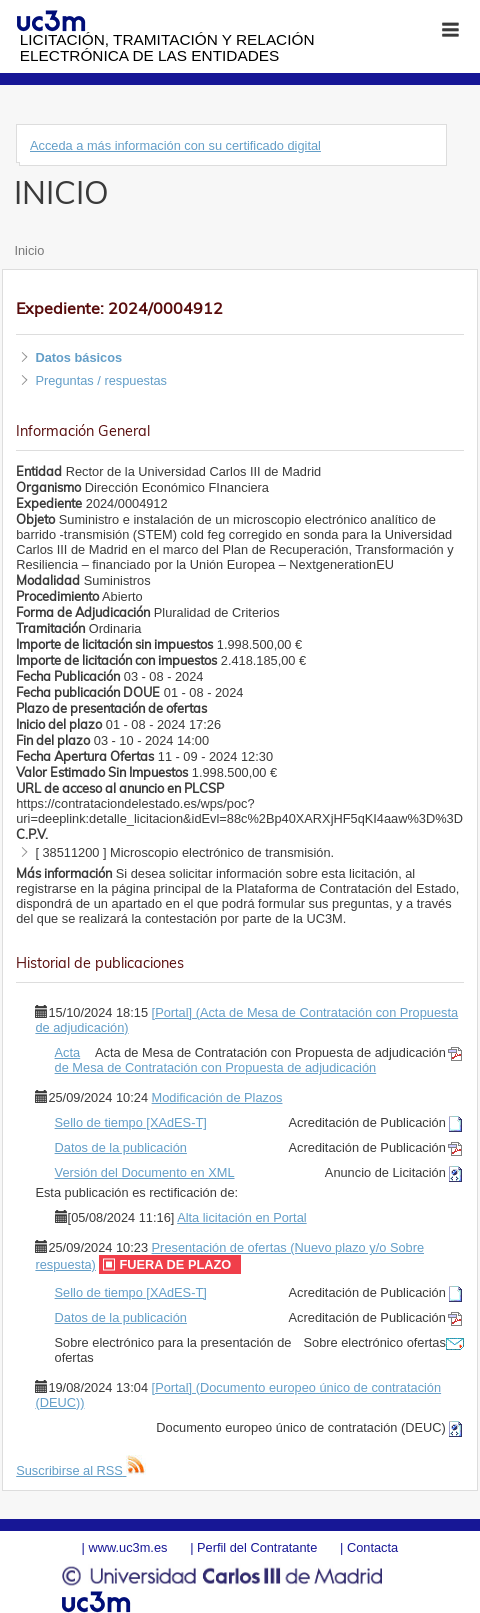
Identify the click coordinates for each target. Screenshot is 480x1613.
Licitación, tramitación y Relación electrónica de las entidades (167, 47)
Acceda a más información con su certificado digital (175, 145)
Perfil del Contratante (257, 1547)
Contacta (372, 1547)
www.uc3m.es (127, 1547)
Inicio (29, 250)
